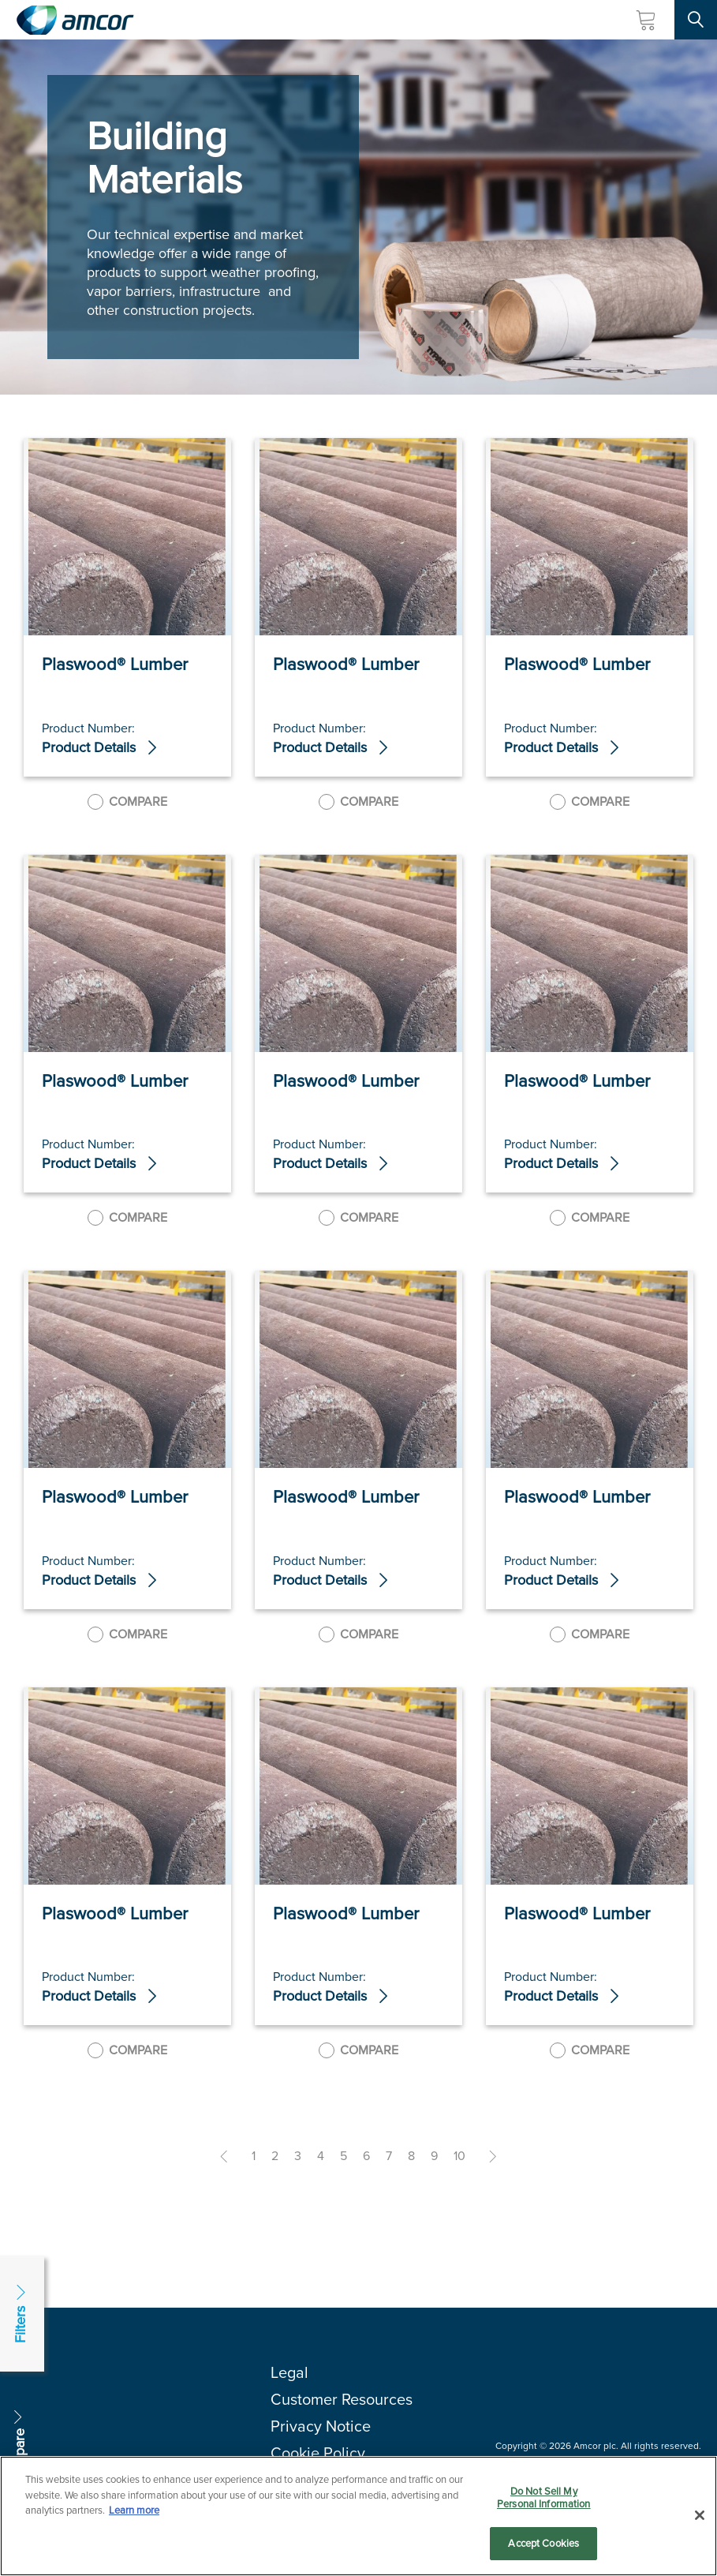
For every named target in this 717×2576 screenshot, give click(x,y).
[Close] (699, 2520)
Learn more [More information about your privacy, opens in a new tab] (134, 2515)
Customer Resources (342, 2399)
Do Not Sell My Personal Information (544, 2503)
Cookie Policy (318, 2453)
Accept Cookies (543, 2549)
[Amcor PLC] (75, 20)
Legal (289, 2372)
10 (459, 2156)
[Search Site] (695, 19)
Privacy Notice (321, 2426)
